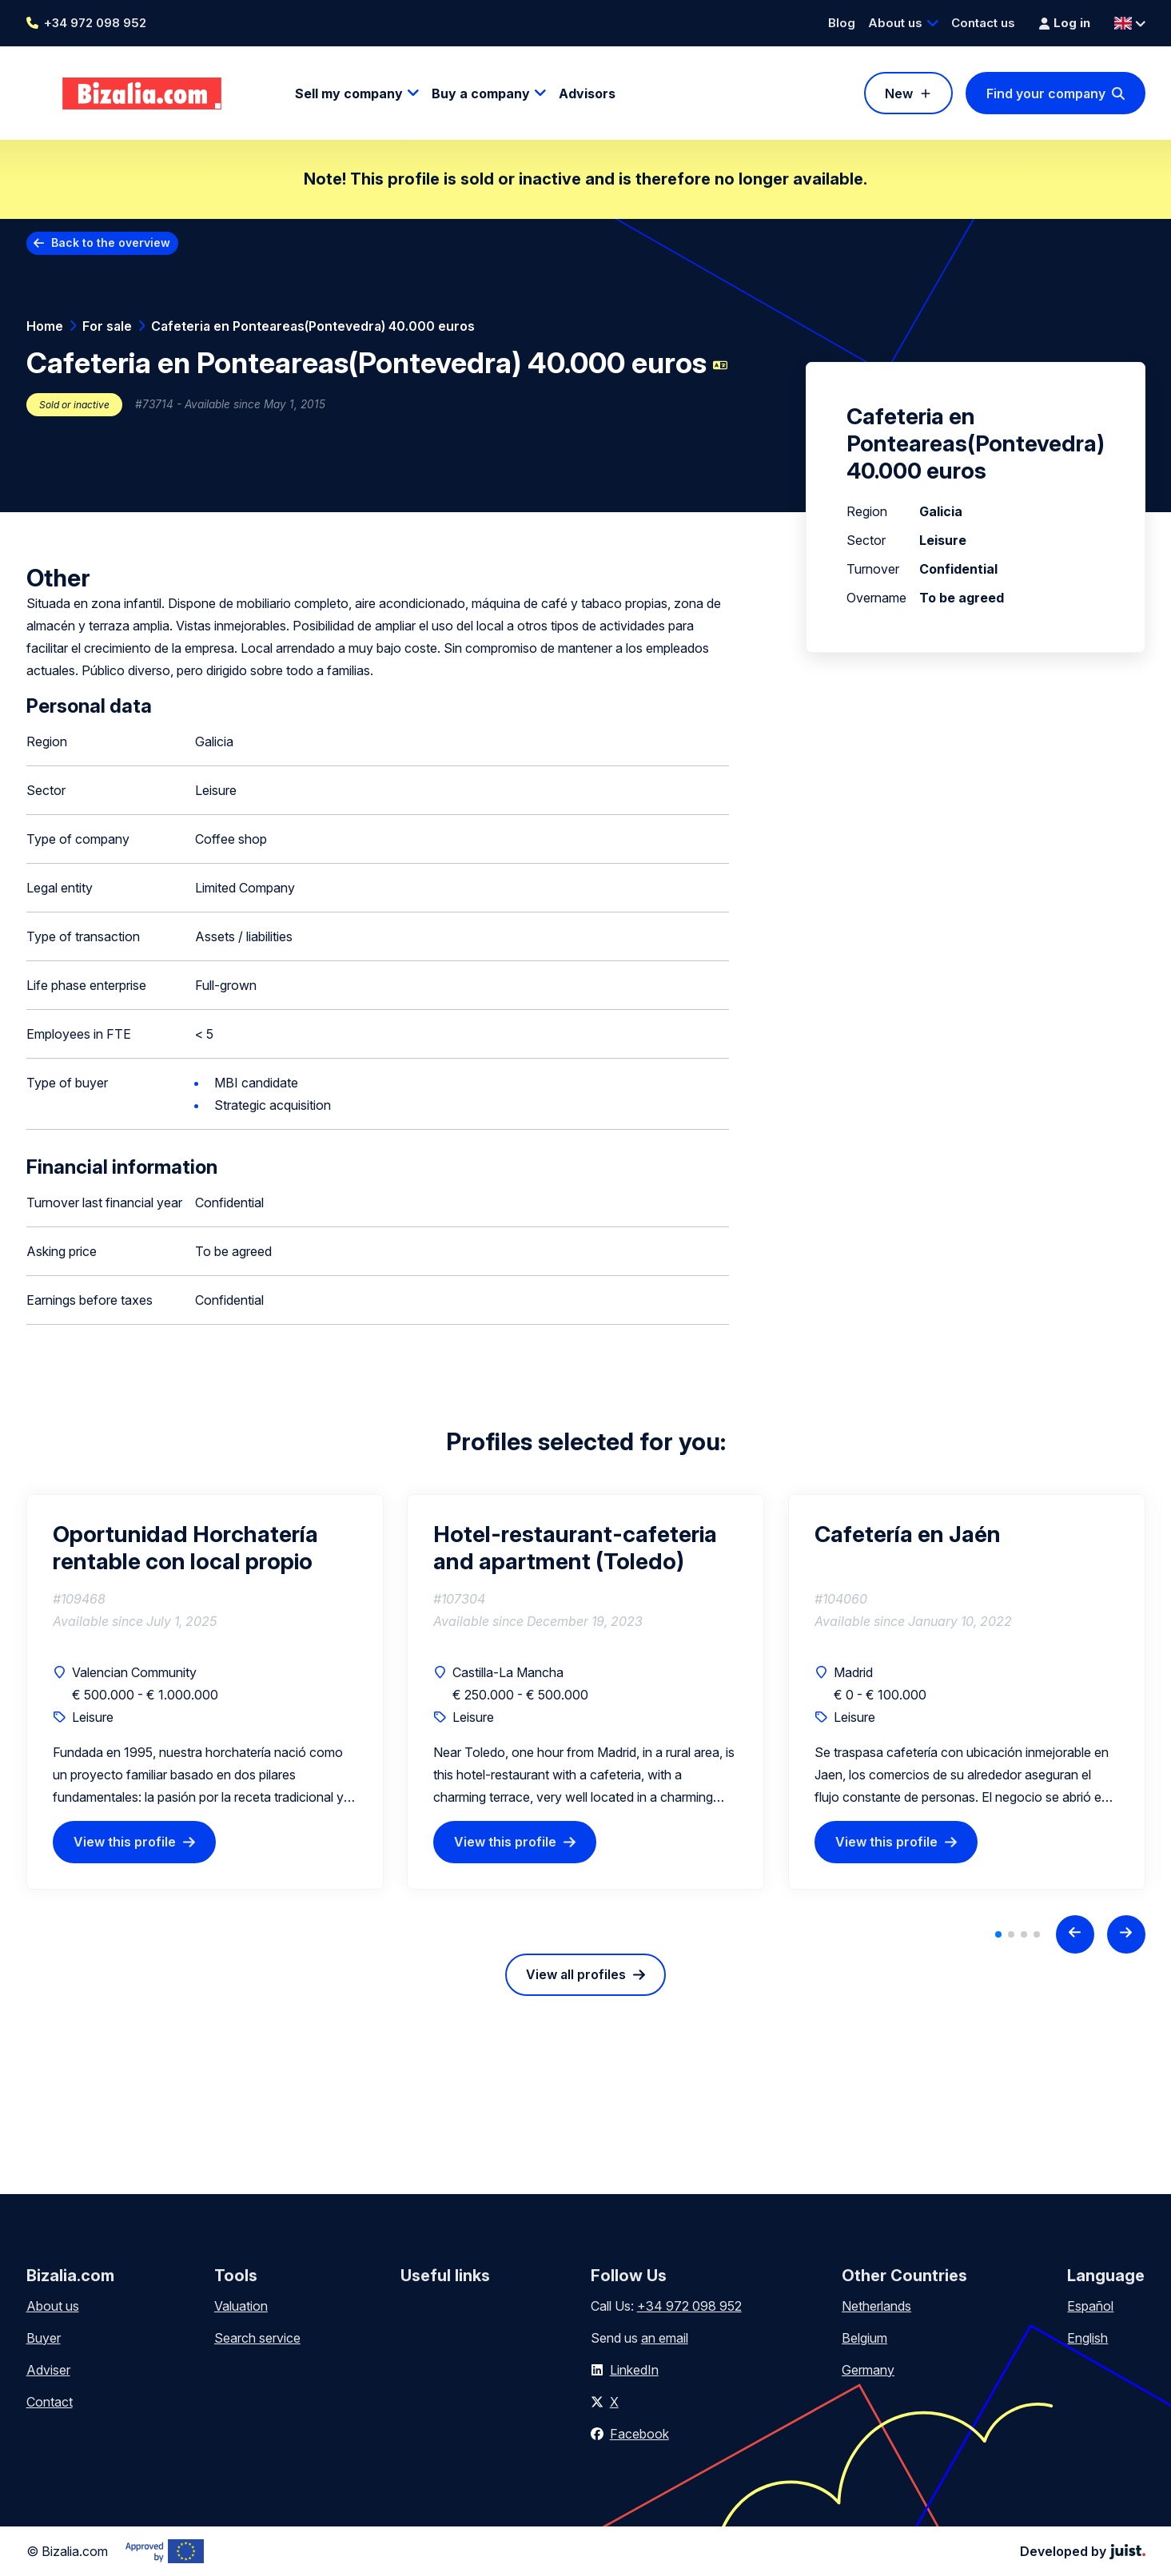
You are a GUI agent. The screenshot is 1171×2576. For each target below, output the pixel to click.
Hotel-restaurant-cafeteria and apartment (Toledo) (575, 1548)
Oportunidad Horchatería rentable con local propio (185, 1548)
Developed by (1082, 2551)
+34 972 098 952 (95, 22)
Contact (49, 2402)
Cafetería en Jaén (908, 1534)
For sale (107, 326)
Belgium (864, 2338)
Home (44, 326)
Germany (868, 2370)
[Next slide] (1126, 1934)
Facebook (639, 2434)
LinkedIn (634, 2370)
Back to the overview (110, 242)
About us (895, 22)
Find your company (1045, 93)
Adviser (48, 2370)
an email (664, 2338)
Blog (841, 22)
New (899, 93)
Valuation (241, 2306)
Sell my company (349, 93)
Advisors (587, 93)
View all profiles (576, 1974)
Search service (257, 2338)
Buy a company (481, 93)
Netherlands (876, 2306)
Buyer (43, 2338)
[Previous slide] (1075, 1934)
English (1087, 2338)
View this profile (125, 1842)
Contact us (983, 22)
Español (1090, 2306)
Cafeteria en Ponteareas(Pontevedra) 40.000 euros (313, 326)
